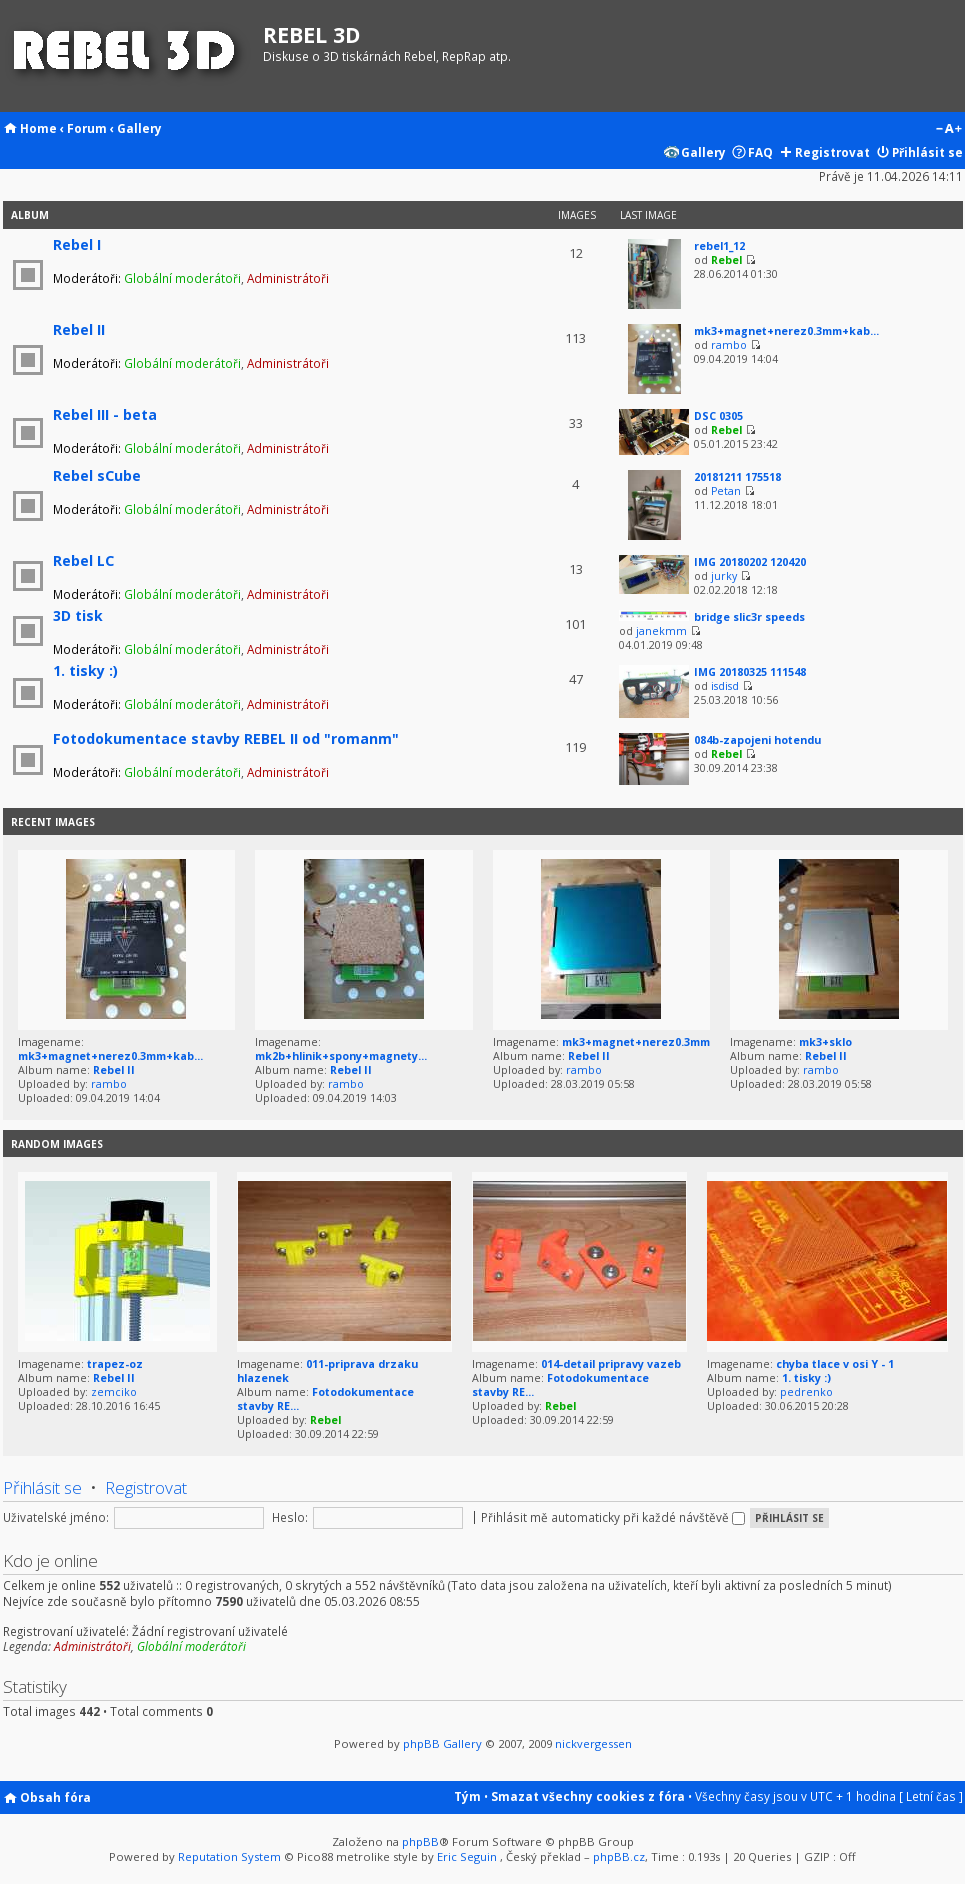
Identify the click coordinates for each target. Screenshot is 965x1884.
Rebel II (79, 329)
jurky (724, 576)
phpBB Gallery (442, 1743)
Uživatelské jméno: (56, 1517)
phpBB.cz (619, 1856)
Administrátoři (288, 278)
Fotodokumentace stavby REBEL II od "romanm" (226, 738)
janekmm (661, 631)
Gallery (139, 128)
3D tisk (78, 615)
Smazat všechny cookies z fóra (588, 1796)
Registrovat (832, 152)
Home (38, 128)
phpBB (420, 1841)
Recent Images (53, 822)
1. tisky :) (85, 670)
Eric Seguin (467, 1856)
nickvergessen (593, 1743)
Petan (726, 491)
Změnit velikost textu (948, 130)
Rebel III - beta (105, 414)
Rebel (726, 260)
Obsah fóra (55, 1797)
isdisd (725, 686)
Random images (57, 1144)
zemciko (114, 1392)
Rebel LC (83, 560)
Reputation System (229, 1856)
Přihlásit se (927, 152)
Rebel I (77, 244)
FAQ (760, 152)
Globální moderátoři (182, 278)
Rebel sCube (97, 475)
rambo (729, 345)
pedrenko (806, 1392)
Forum (87, 128)
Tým (467, 1796)
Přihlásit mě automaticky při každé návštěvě (613, 1517)
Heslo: (290, 1517)
